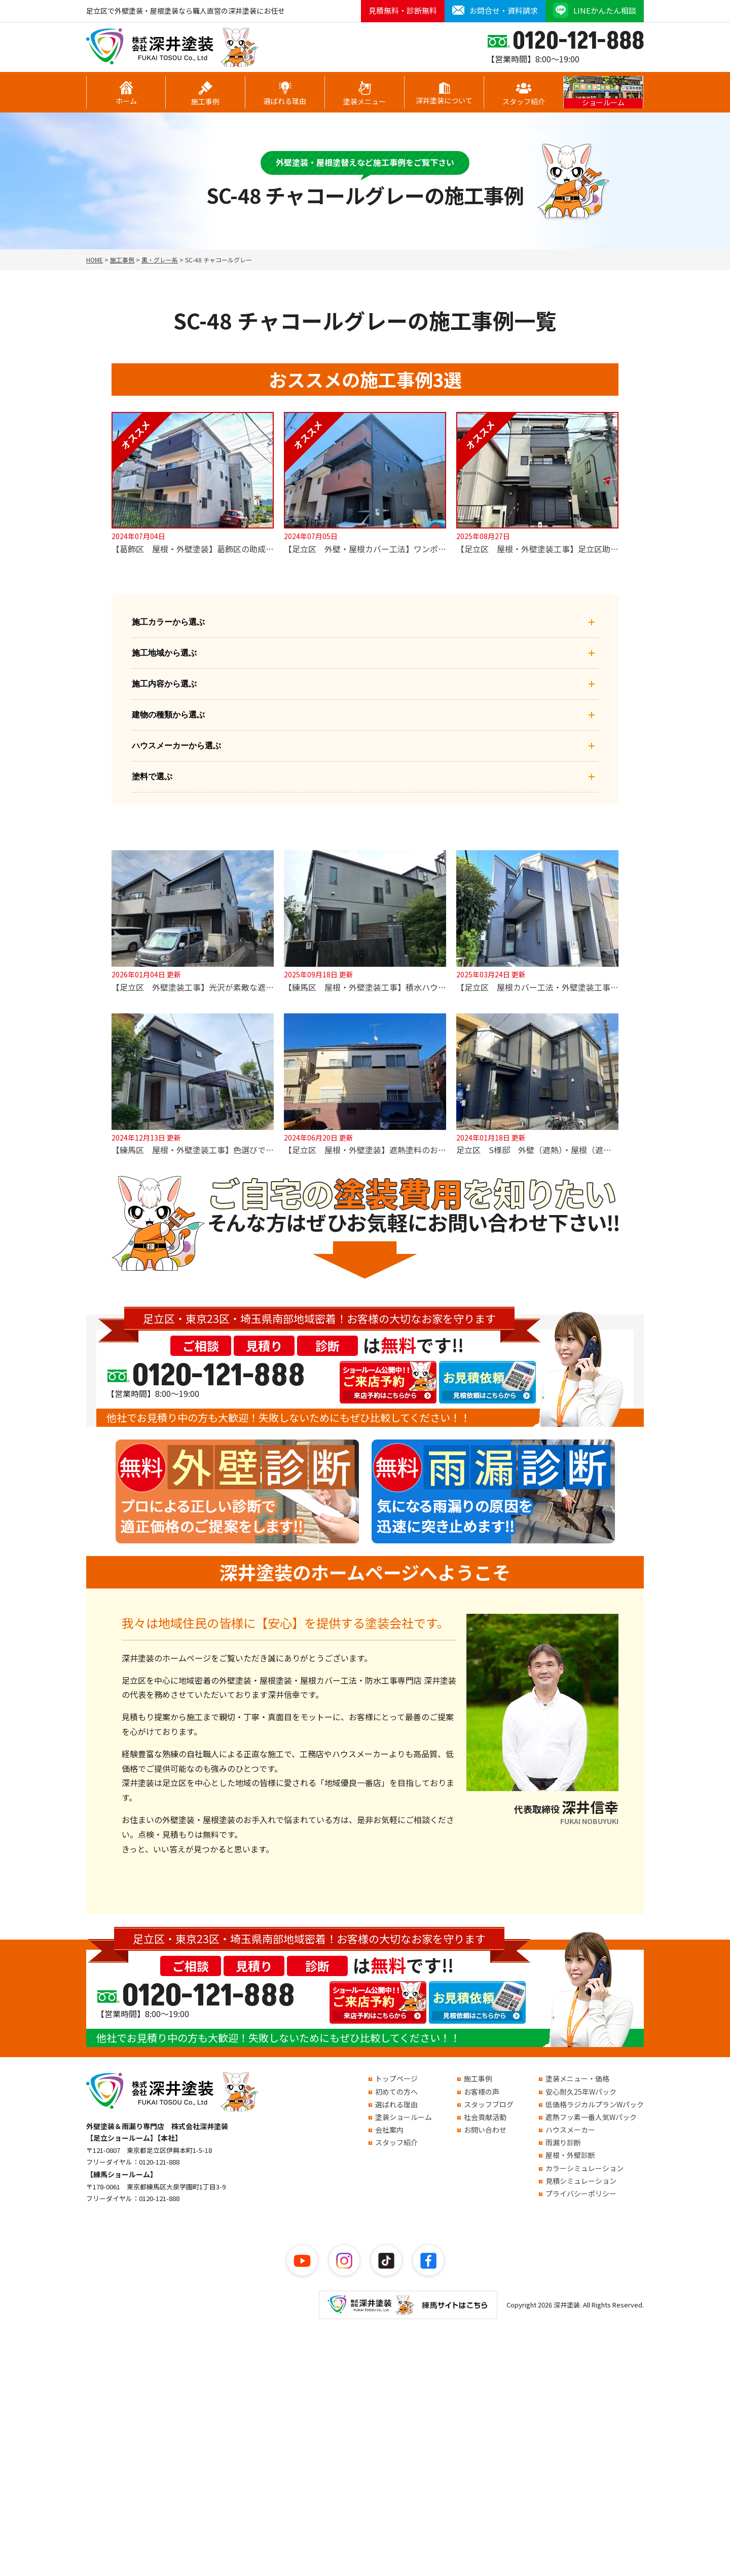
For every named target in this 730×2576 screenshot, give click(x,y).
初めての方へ (396, 2092)
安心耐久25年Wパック (580, 2092)
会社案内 (389, 2130)
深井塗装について (444, 93)
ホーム (126, 93)
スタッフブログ (489, 2104)
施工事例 (205, 93)
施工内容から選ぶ (365, 684)
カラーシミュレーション (584, 2168)
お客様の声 (481, 2092)
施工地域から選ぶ (365, 653)
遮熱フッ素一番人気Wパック (591, 2117)
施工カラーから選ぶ (365, 622)
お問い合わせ (485, 2130)
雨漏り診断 (563, 2142)
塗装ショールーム (403, 2117)
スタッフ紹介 (523, 93)
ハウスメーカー (570, 2130)
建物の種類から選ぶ (365, 715)
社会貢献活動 (485, 2117)
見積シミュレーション (580, 2181)
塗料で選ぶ (365, 777)
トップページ (396, 2078)
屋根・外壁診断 (570, 2155)
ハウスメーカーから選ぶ (365, 746)
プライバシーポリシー (580, 2193)
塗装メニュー (364, 93)
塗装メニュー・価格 (577, 2078)
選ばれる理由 (285, 94)
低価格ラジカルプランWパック (594, 2104)
